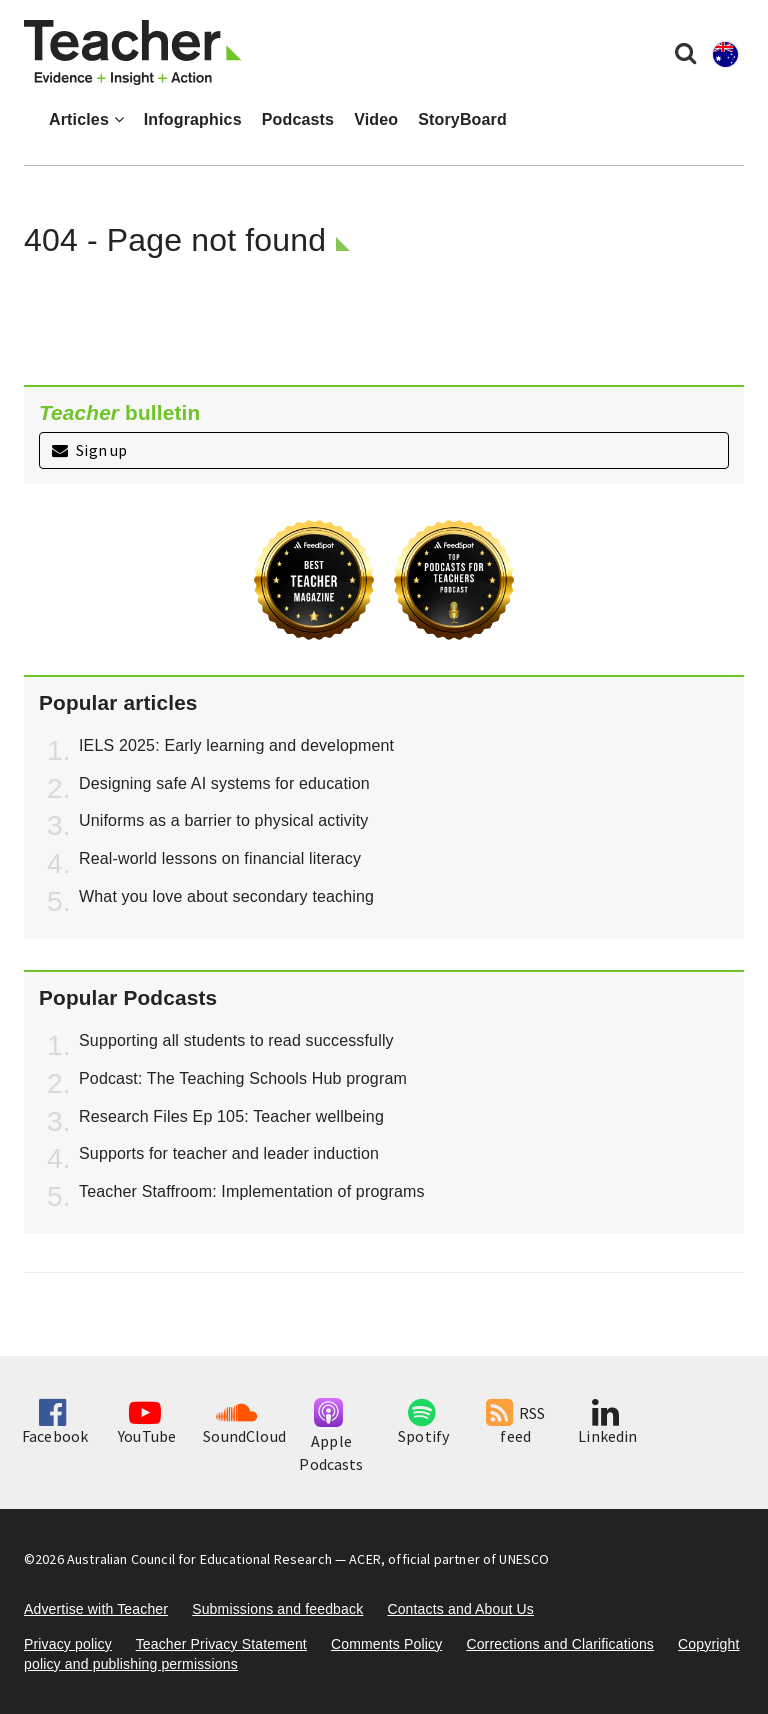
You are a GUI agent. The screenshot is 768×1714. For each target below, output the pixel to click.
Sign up (89, 450)
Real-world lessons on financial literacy (220, 858)
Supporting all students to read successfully (236, 1040)
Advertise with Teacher (96, 1609)
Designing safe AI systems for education (224, 783)
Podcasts (298, 119)
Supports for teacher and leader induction (229, 1153)
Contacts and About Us (460, 1609)
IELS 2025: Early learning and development (236, 745)
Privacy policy (68, 1644)
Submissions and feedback (277, 1609)
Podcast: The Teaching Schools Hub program (243, 1078)
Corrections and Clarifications (560, 1644)
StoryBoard (462, 119)
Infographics (193, 119)
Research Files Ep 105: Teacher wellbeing (231, 1116)
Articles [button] (86, 119)
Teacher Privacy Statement (221, 1644)
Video (376, 119)
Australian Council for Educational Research (199, 1559)
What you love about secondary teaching (226, 896)
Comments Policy (386, 1644)
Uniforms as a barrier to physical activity (223, 820)
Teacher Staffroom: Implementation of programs (252, 1191)
